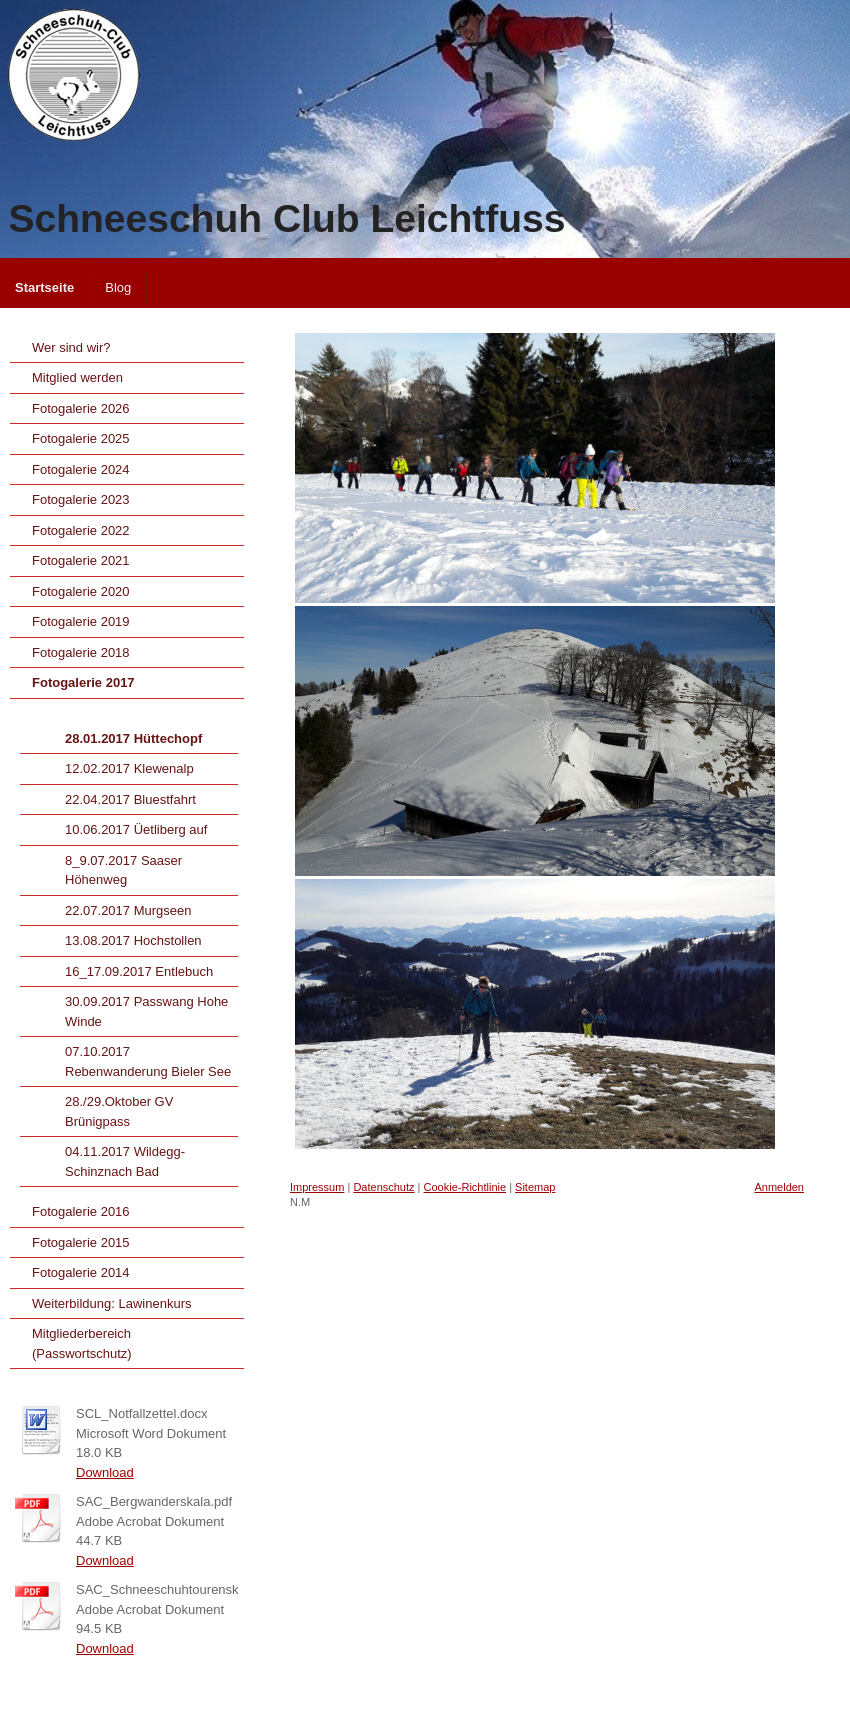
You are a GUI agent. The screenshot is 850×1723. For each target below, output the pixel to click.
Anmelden (779, 1187)
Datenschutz (383, 1187)
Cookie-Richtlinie (465, 1187)
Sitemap (535, 1187)
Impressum (317, 1187)
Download (105, 1472)
